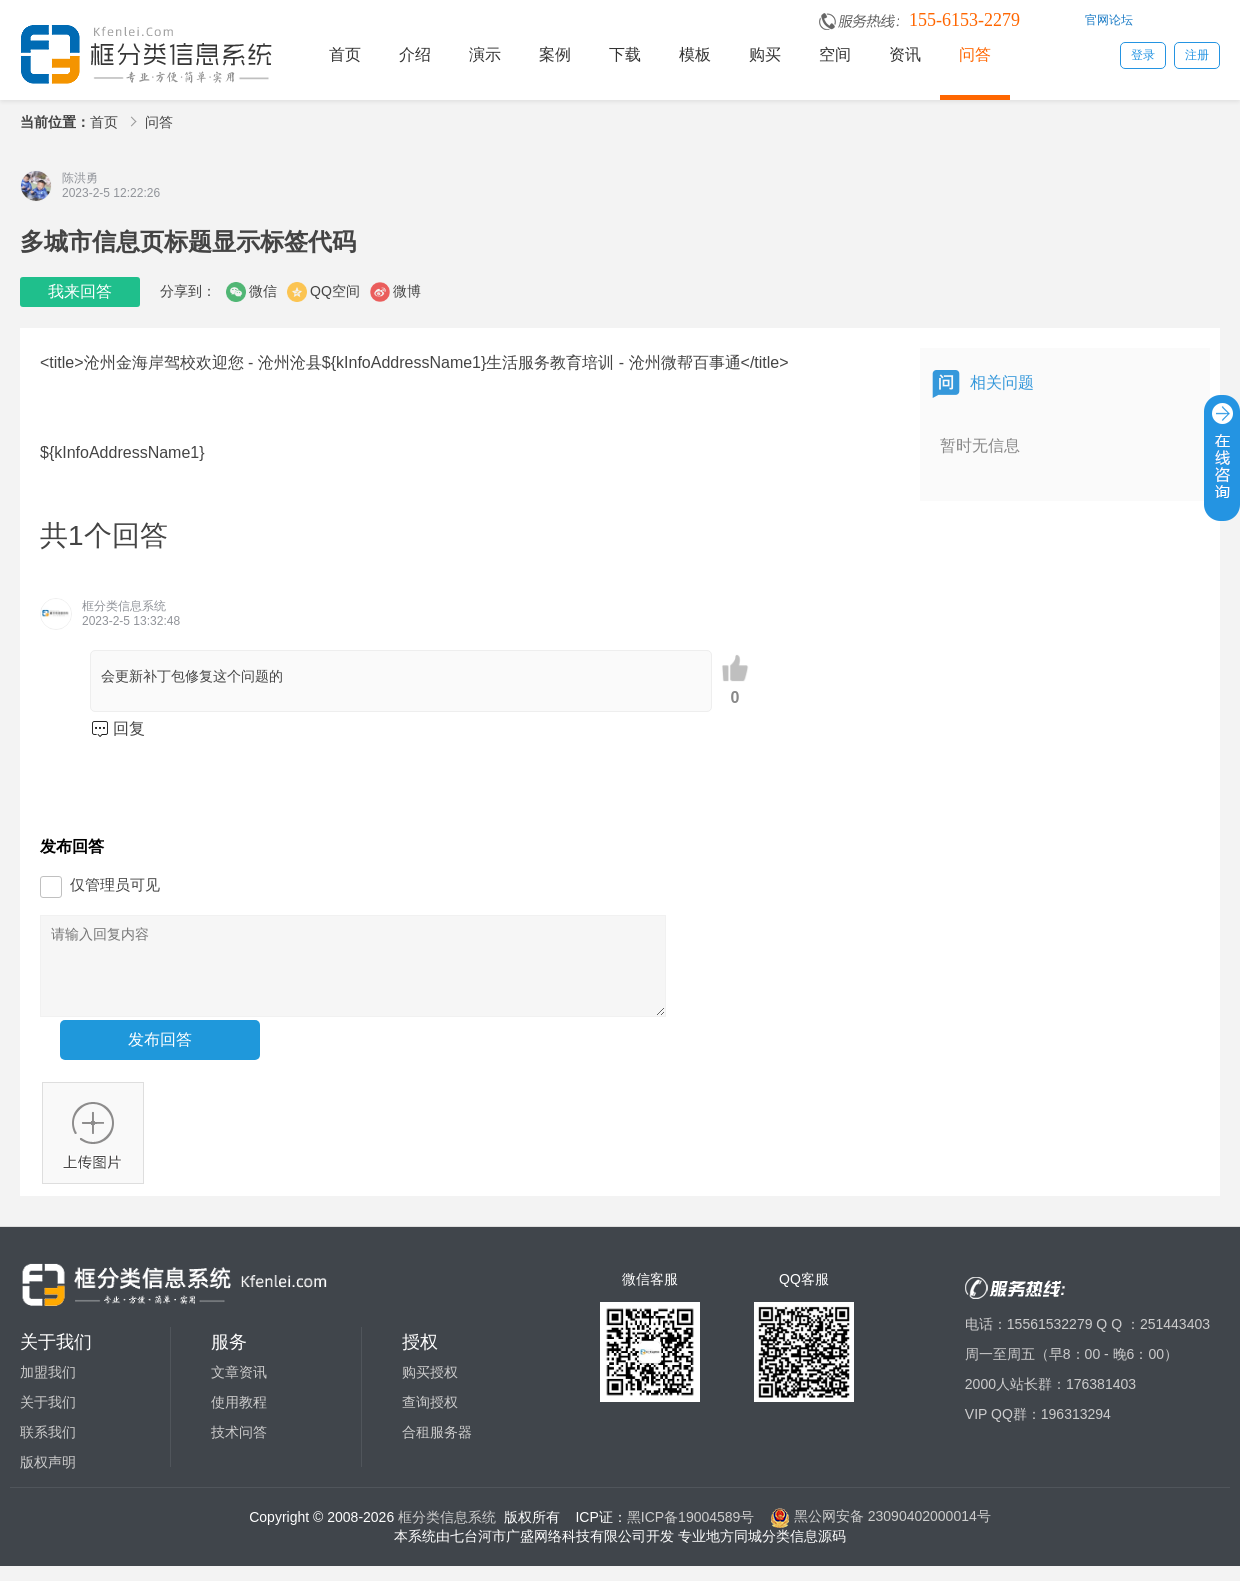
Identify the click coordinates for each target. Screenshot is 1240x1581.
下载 (625, 54)
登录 (1143, 55)
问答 (975, 54)
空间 (835, 54)
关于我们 (48, 1417)
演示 (485, 54)
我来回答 (80, 291)
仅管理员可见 (115, 884)
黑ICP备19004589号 (691, 1531)
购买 (765, 54)
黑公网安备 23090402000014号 (880, 1531)
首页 (345, 54)
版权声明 (48, 1477)
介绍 (415, 54)
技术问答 (239, 1447)
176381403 (1101, 1399)
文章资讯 (239, 1387)
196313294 (1076, 1429)
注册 (1197, 55)
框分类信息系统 (447, 1531)
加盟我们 (48, 1387)
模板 (695, 54)
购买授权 (430, 1387)
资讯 (905, 54)
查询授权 (430, 1417)
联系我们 (48, 1447)
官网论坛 (1109, 20)
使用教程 (239, 1417)
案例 (555, 54)
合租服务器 (437, 1447)
